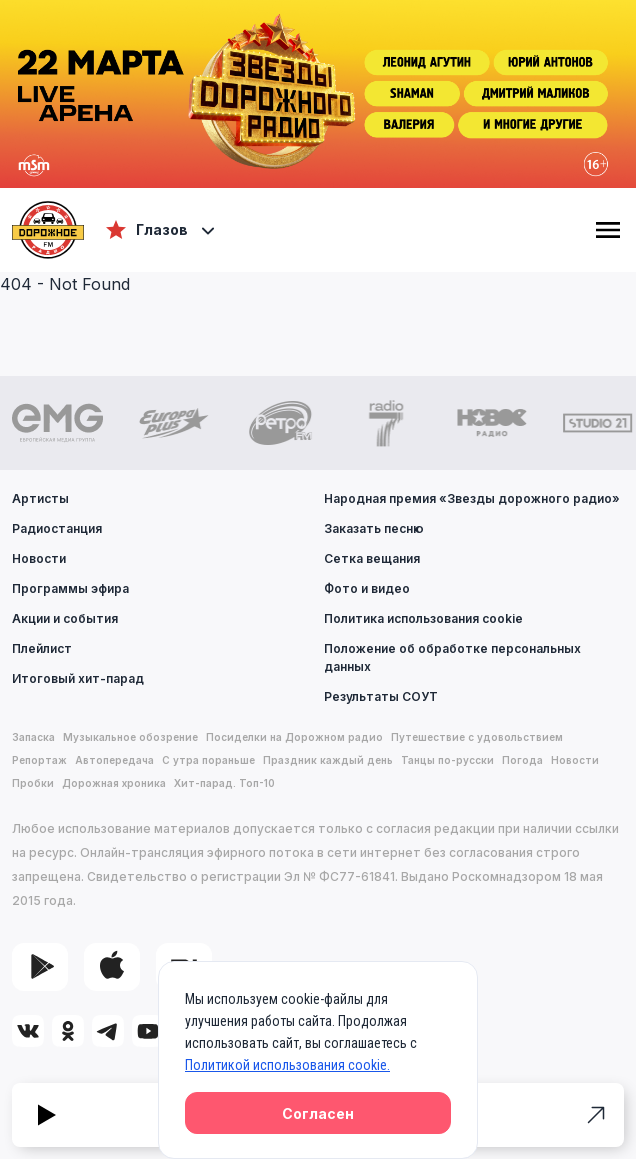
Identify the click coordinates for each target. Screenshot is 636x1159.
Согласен (318, 1113)
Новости (39, 558)
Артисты (40, 498)
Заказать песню (374, 528)
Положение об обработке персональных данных (452, 657)
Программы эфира (70, 588)
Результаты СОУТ (381, 696)
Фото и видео (367, 588)
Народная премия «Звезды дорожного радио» (472, 498)
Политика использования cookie (423, 618)
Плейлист (42, 648)
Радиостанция (57, 528)
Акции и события (65, 618)
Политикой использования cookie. (287, 1065)
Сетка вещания (372, 558)
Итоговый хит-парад (78, 678)
